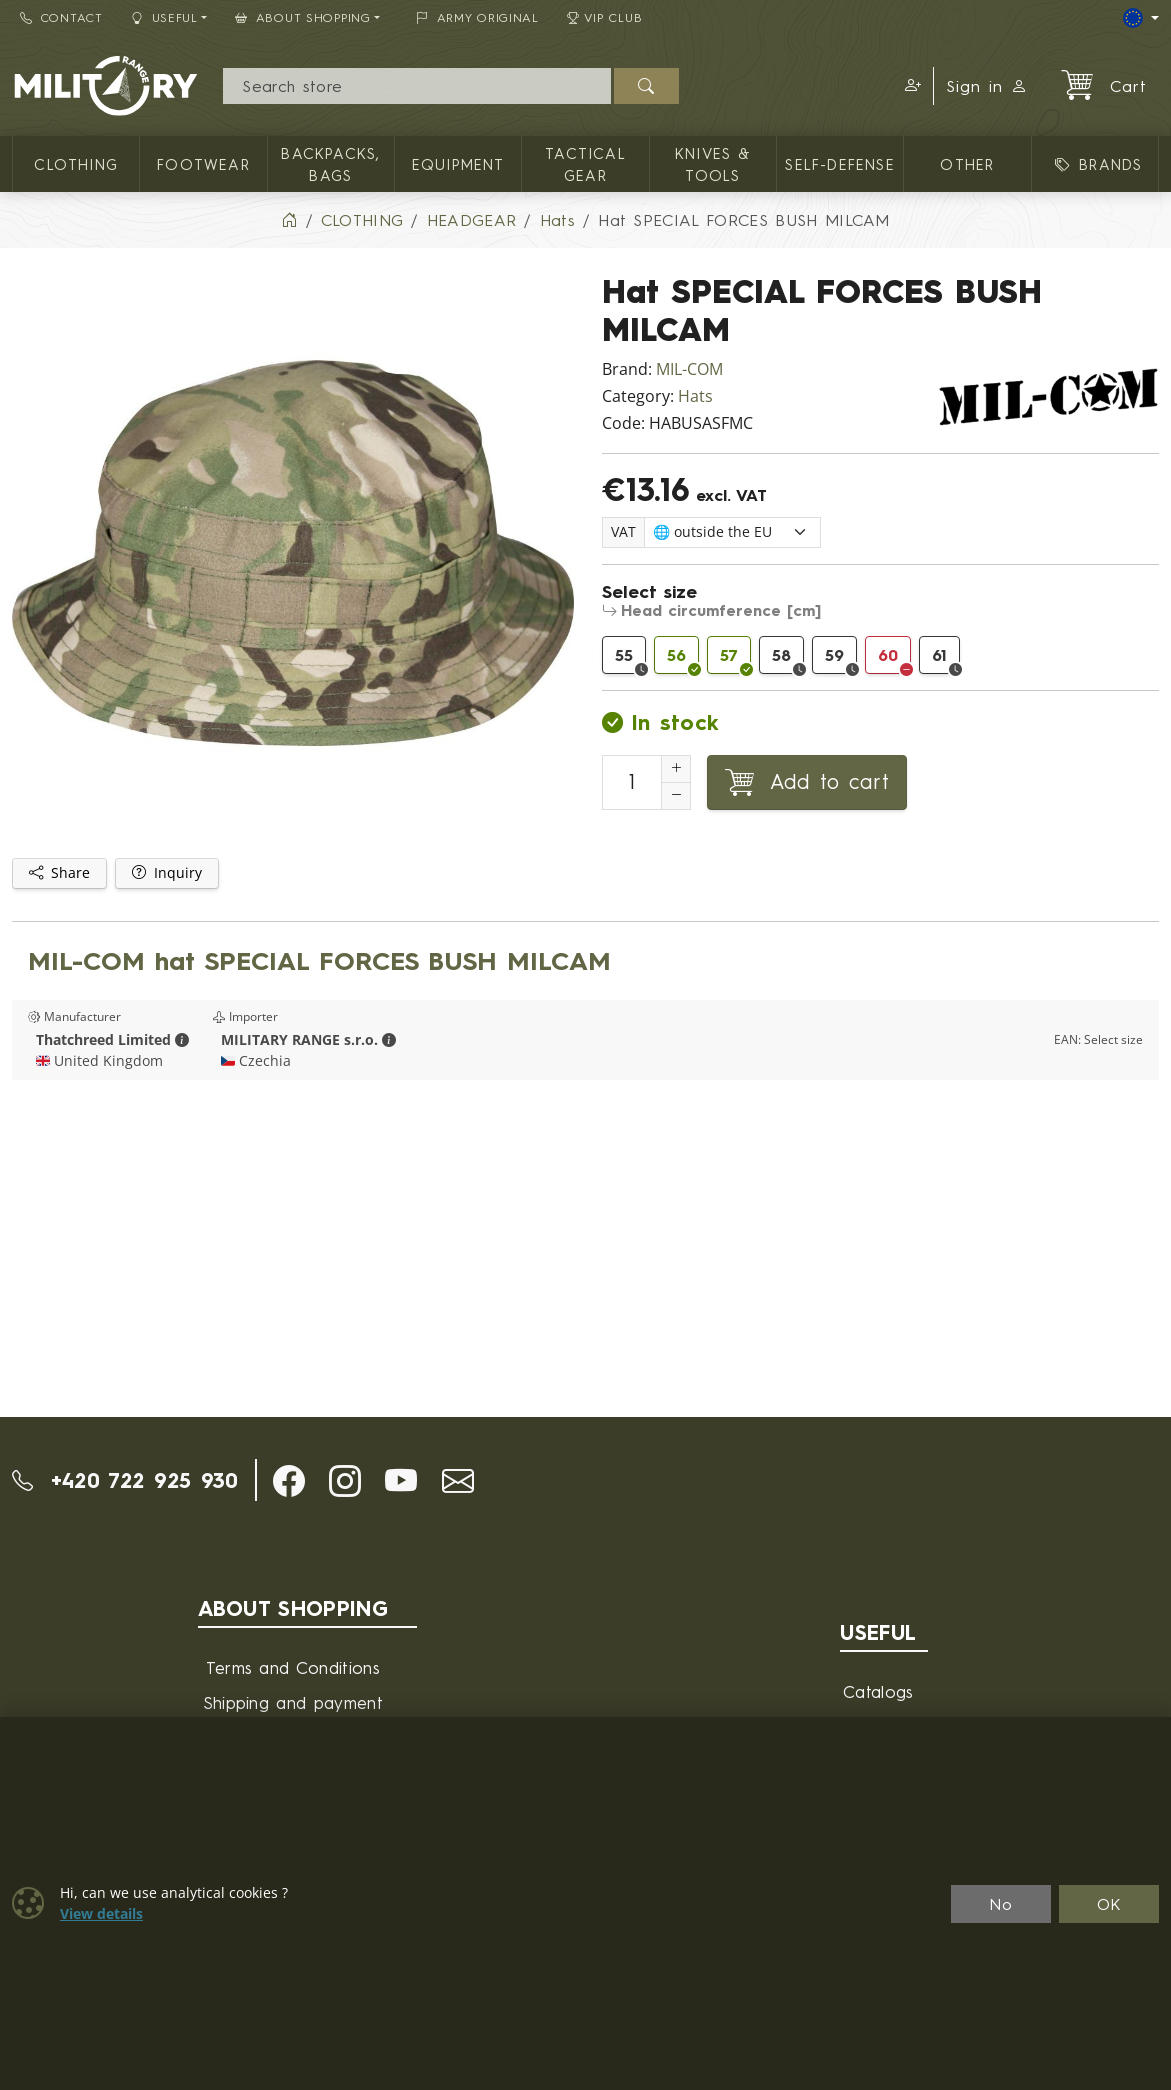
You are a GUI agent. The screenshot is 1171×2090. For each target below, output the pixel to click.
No (1001, 1904)
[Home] (289, 220)
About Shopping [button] (303, 17)
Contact (61, 17)
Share (59, 873)
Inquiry (167, 873)
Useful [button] (164, 17)
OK (1109, 1904)
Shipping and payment (293, 1702)
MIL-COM (689, 369)
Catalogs (878, 1691)
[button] (910, 86)
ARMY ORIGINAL (477, 17)
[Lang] (1141, 18)
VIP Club (605, 17)
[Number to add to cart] (632, 782)
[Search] (417, 86)
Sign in (987, 86)
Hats (695, 396)
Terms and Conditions (293, 1667)
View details (101, 1914)
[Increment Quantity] (676, 769)
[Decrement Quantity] (676, 796)
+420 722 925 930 (125, 1480)
